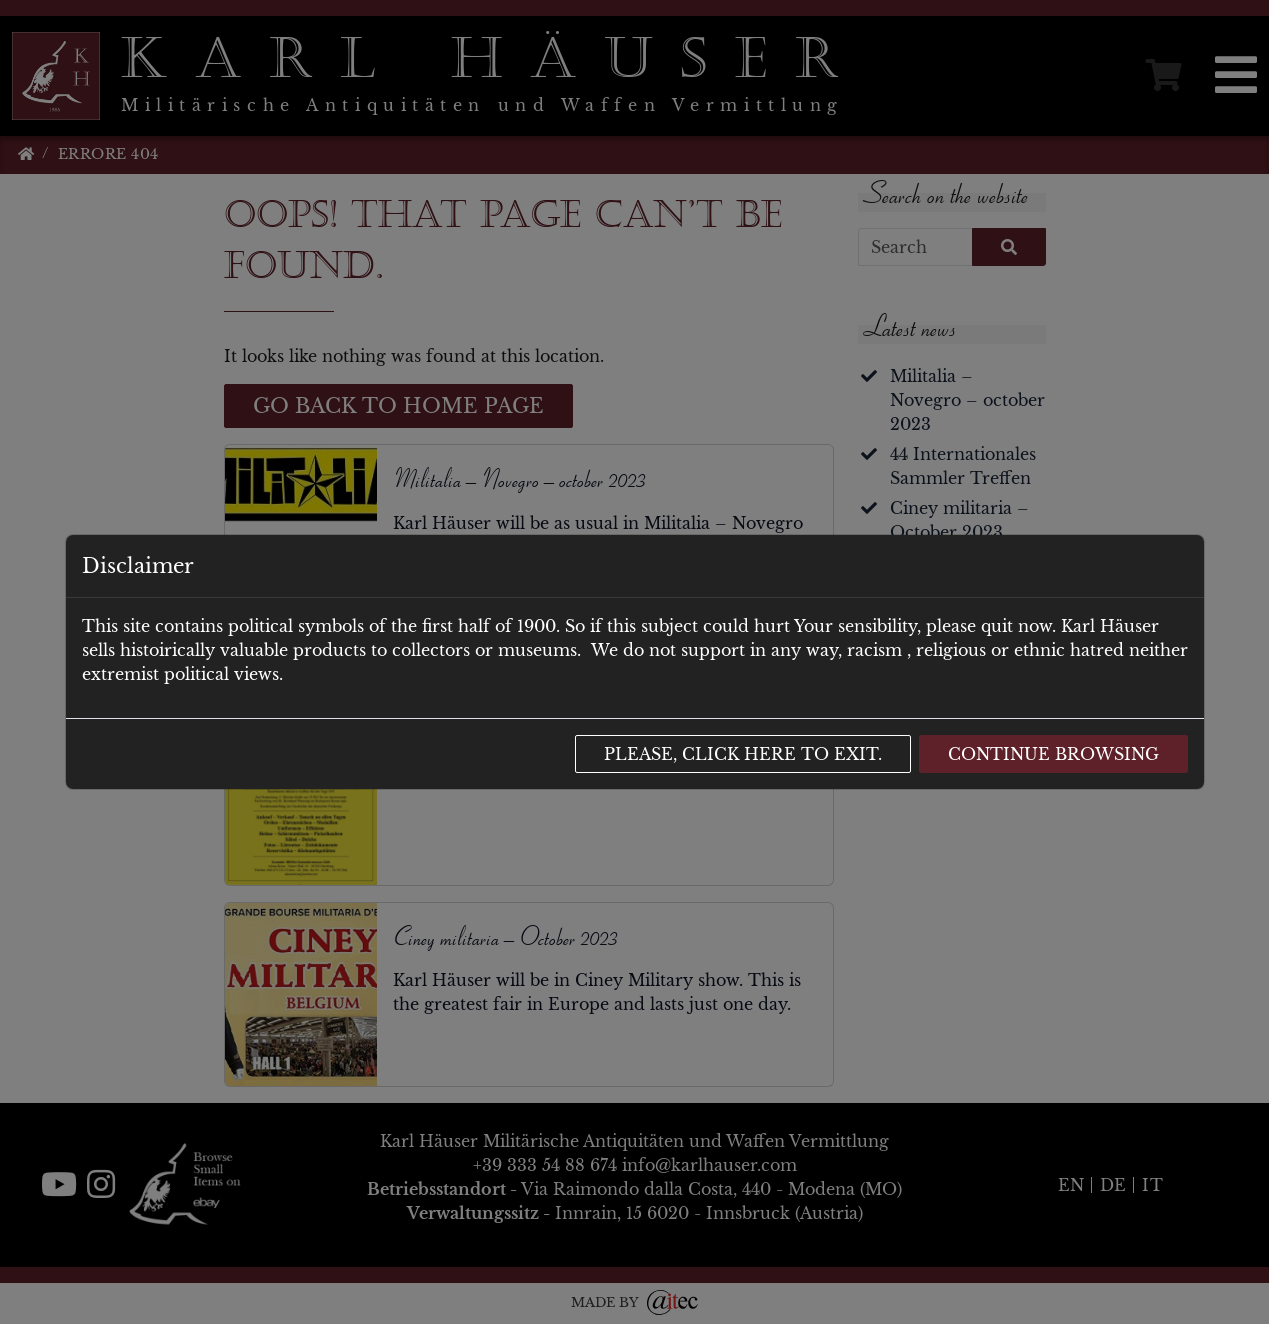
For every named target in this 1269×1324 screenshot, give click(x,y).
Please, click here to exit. (743, 754)
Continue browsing (1053, 754)
